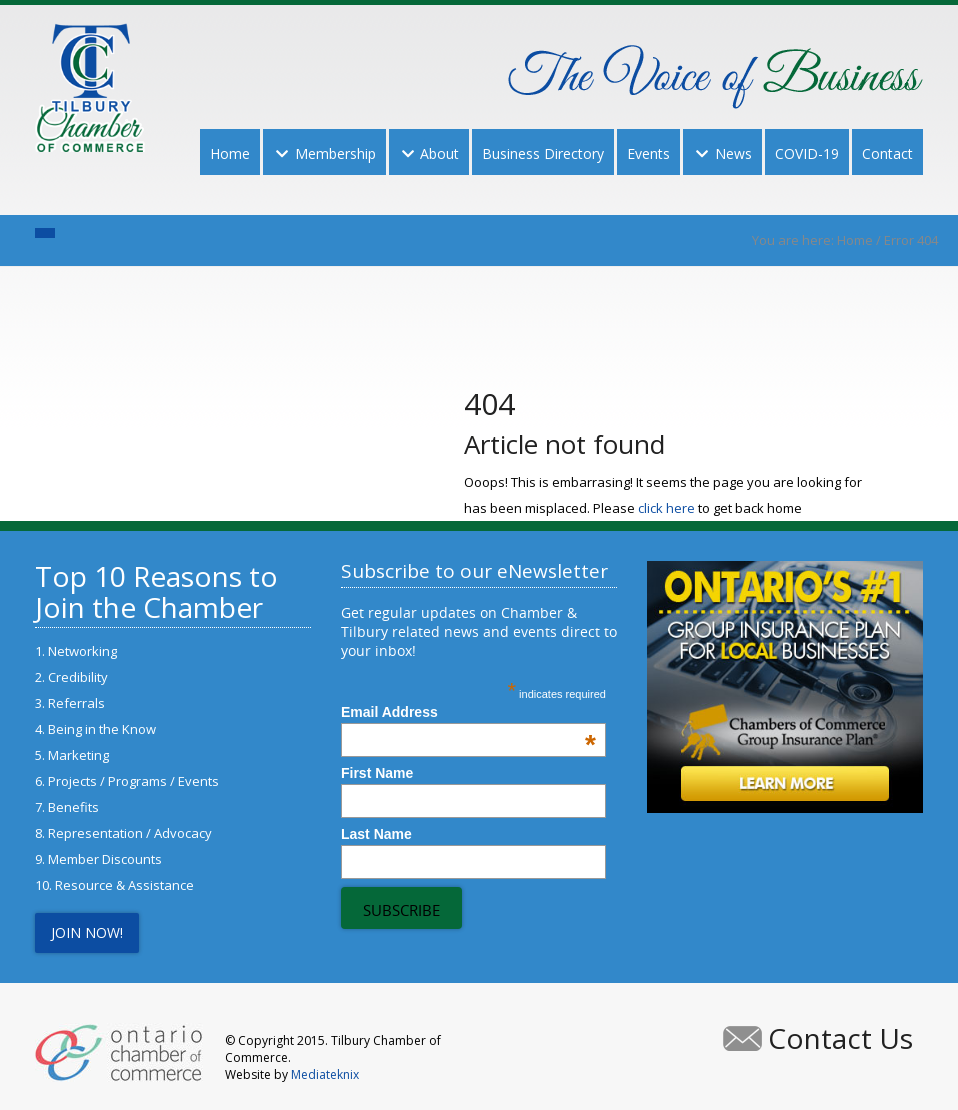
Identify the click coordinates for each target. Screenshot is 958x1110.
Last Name (376, 834)
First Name (377, 773)
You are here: (794, 240)
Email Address (468, 712)
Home (855, 240)
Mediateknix (325, 1074)
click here (666, 508)
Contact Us (840, 1038)
